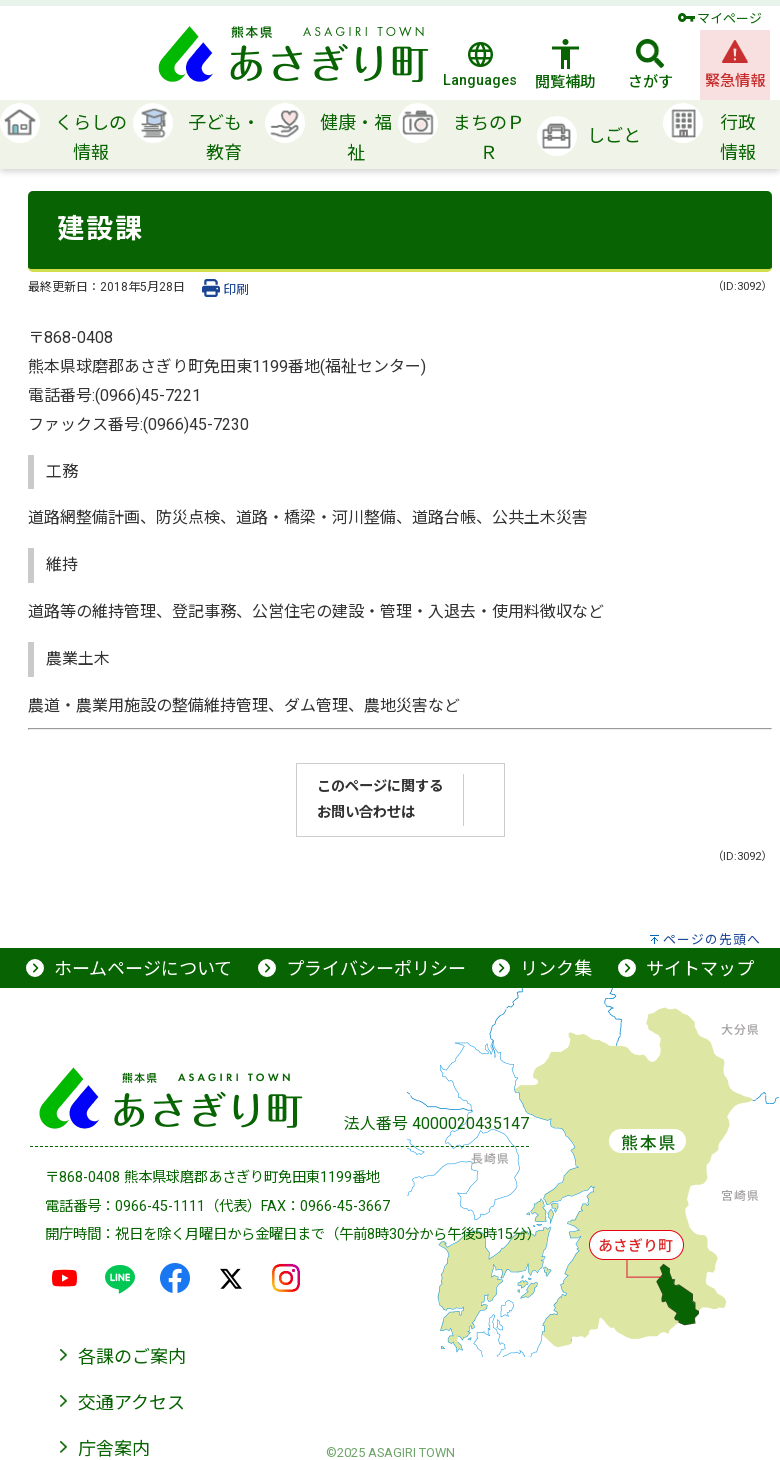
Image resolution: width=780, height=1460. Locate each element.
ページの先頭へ (712, 939)
